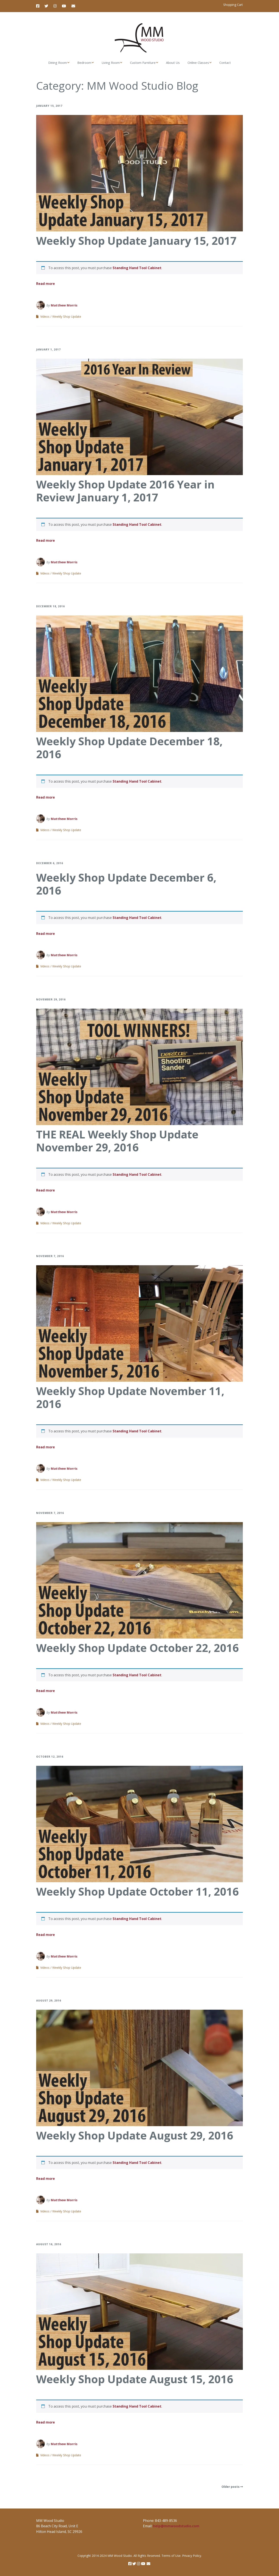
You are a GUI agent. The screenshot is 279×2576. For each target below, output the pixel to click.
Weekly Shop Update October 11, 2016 (137, 1891)
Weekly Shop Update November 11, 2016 (130, 1397)
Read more (45, 283)
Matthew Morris (64, 305)
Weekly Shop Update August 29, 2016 (134, 2135)
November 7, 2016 (50, 1256)
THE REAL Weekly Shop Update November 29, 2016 (117, 1141)
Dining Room (57, 62)
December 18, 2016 (50, 606)
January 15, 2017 (49, 106)
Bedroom (84, 62)
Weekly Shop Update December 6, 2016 (126, 884)
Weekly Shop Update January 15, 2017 (136, 240)
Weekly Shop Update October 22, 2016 (137, 1647)
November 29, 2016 (51, 999)
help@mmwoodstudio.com (176, 2526)
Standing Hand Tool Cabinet (137, 267)
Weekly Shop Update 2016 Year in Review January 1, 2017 (125, 491)
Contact (225, 62)
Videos (45, 316)
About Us (173, 62)
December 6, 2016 (49, 863)
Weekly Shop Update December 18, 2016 (129, 747)
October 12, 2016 (49, 1756)
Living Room (111, 62)
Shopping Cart (233, 5)
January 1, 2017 (48, 349)
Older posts (231, 2487)
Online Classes (198, 62)
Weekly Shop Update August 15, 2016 (134, 2379)
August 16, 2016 (48, 2244)
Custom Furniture (143, 62)
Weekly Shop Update (66, 316)
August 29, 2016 (48, 2000)
